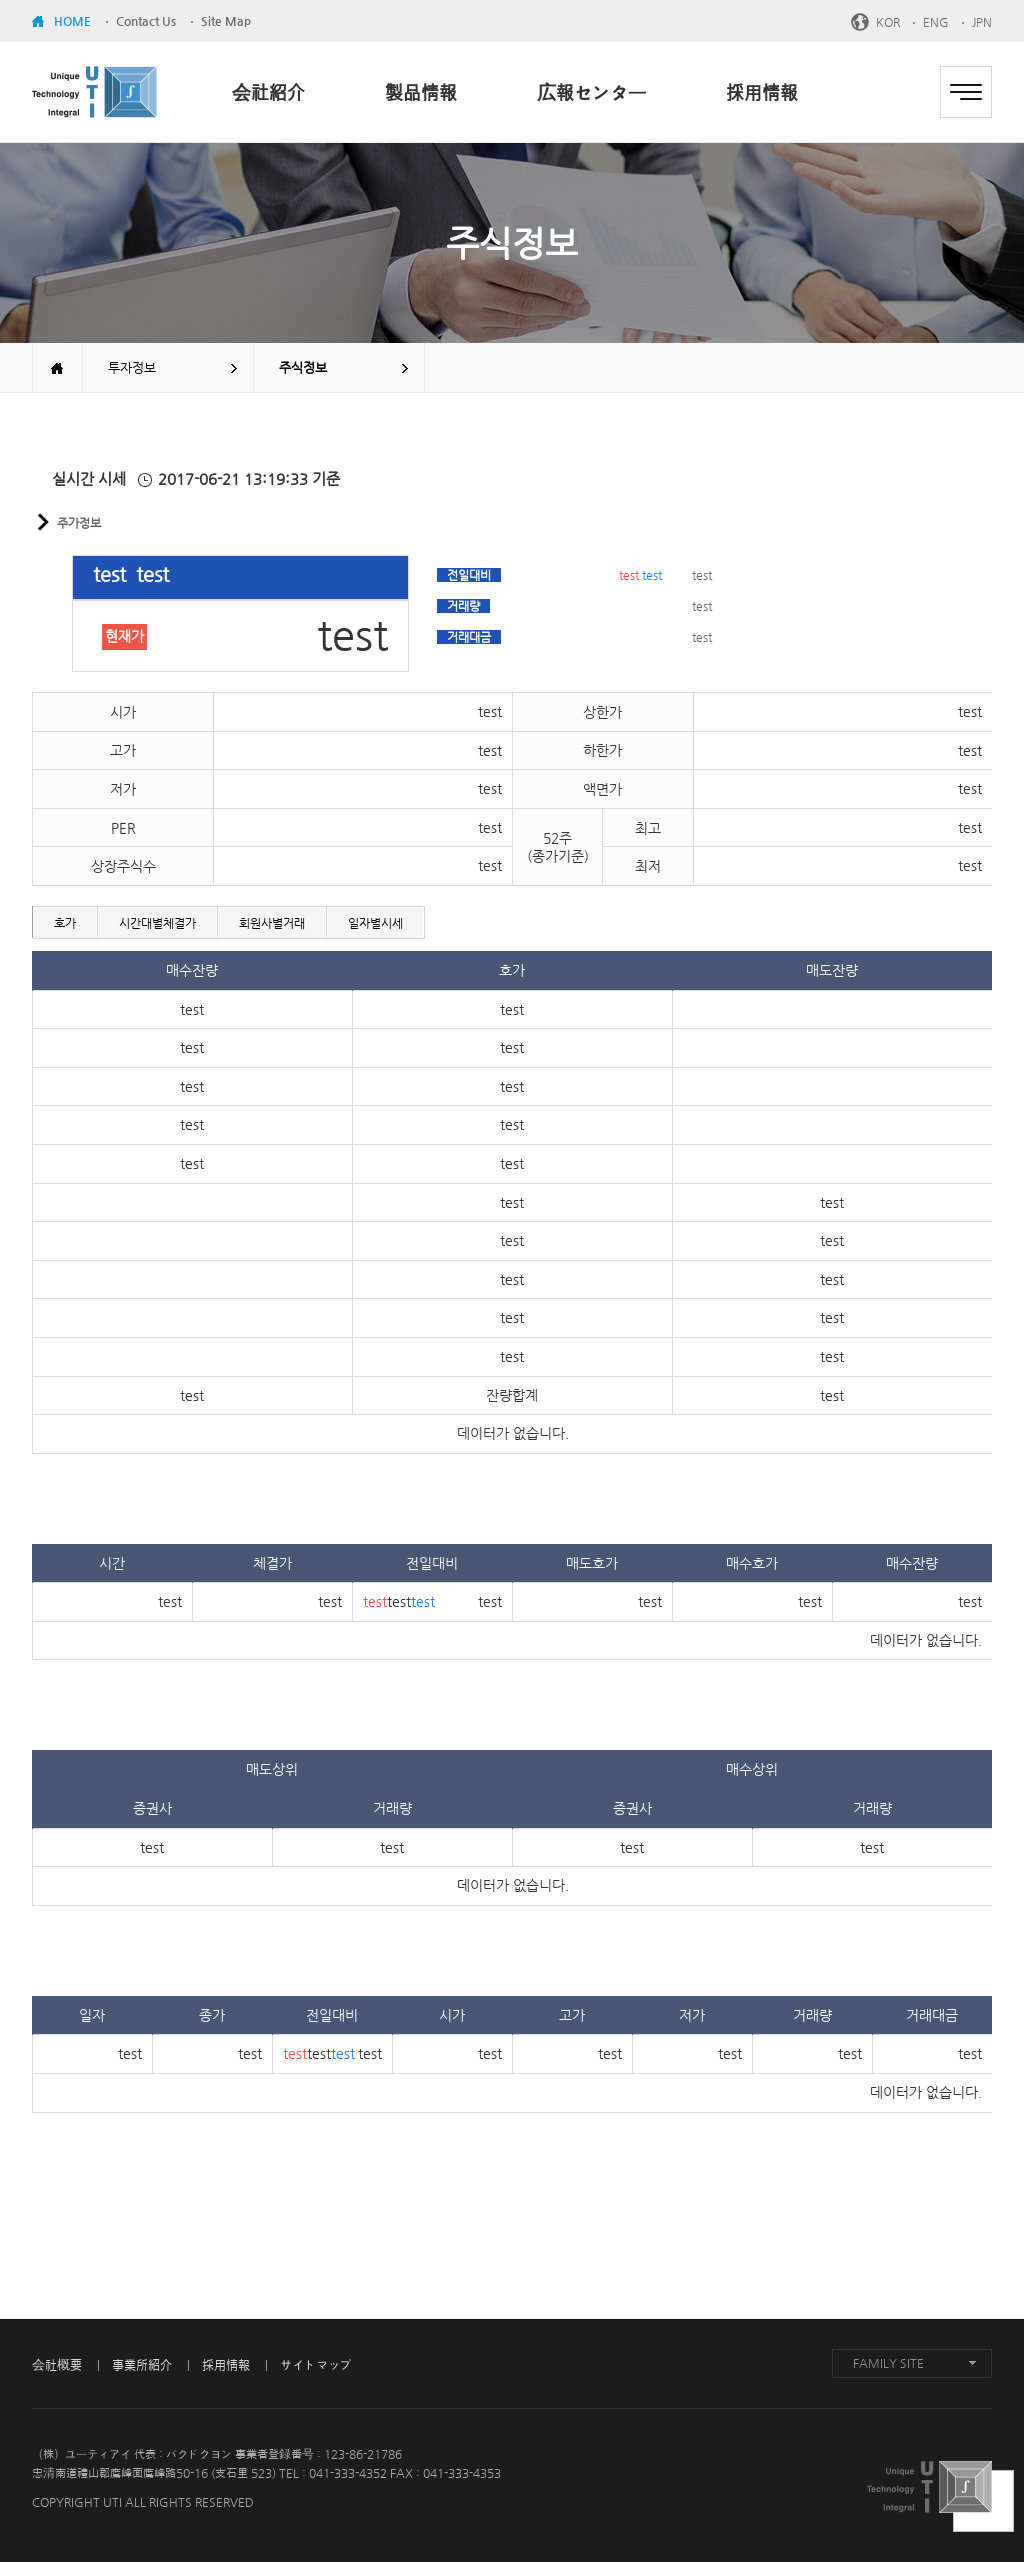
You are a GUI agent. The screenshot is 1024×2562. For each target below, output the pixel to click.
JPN (982, 22)
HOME (72, 21)
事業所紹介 (142, 2364)
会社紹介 (268, 92)
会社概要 (57, 2364)
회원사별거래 (272, 923)
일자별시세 (375, 923)
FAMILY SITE (888, 2363)
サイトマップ (316, 2364)
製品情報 (421, 92)
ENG (936, 22)
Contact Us (146, 21)
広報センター (591, 92)
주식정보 (303, 367)
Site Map (226, 21)
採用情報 (762, 92)
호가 (65, 923)
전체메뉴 (966, 92)
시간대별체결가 (157, 923)
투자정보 (132, 367)
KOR (888, 22)
